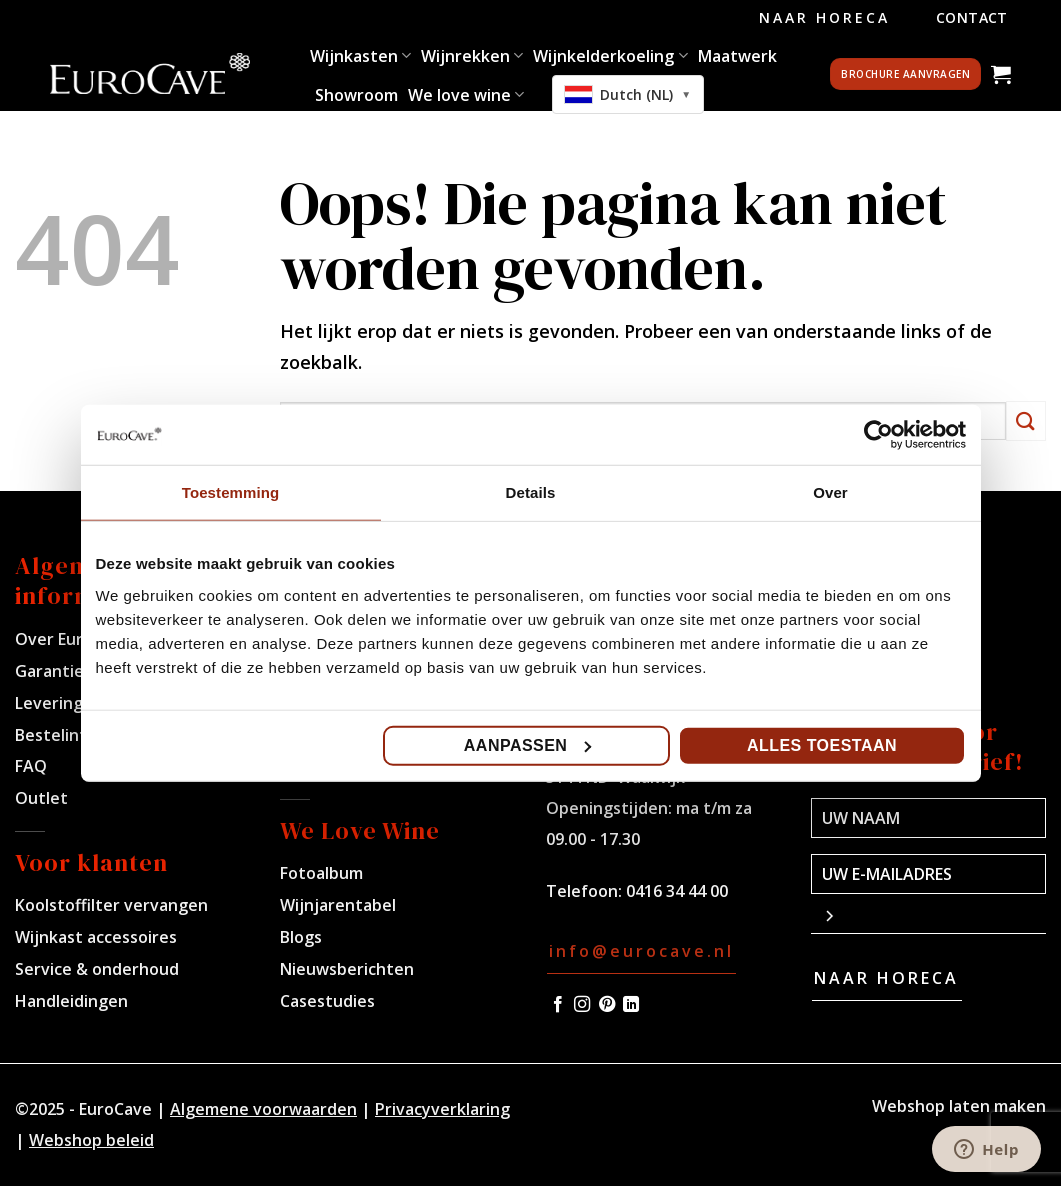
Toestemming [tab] (231, 492)
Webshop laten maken (959, 1106)
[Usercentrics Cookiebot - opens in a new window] (878, 435)
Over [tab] (830, 492)
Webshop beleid (91, 1140)
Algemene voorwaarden (263, 1109)
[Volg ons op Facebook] (558, 1005)
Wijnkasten (360, 56)
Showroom (356, 95)
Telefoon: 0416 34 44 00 (637, 891)
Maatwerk (737, 56)
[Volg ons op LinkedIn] (631, 1005)
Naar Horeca (824, 17)
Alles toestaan (822, 744)
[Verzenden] (1026, 420)
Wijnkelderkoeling (610, 56)
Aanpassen (528, 744)
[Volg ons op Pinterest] (607, 1005)
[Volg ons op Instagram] (582, 1005)
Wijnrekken (472, 56)
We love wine (466, 95)
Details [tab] (531, 492)
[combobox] (628, 94)
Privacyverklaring (442, 1109)
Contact (972, 17)
